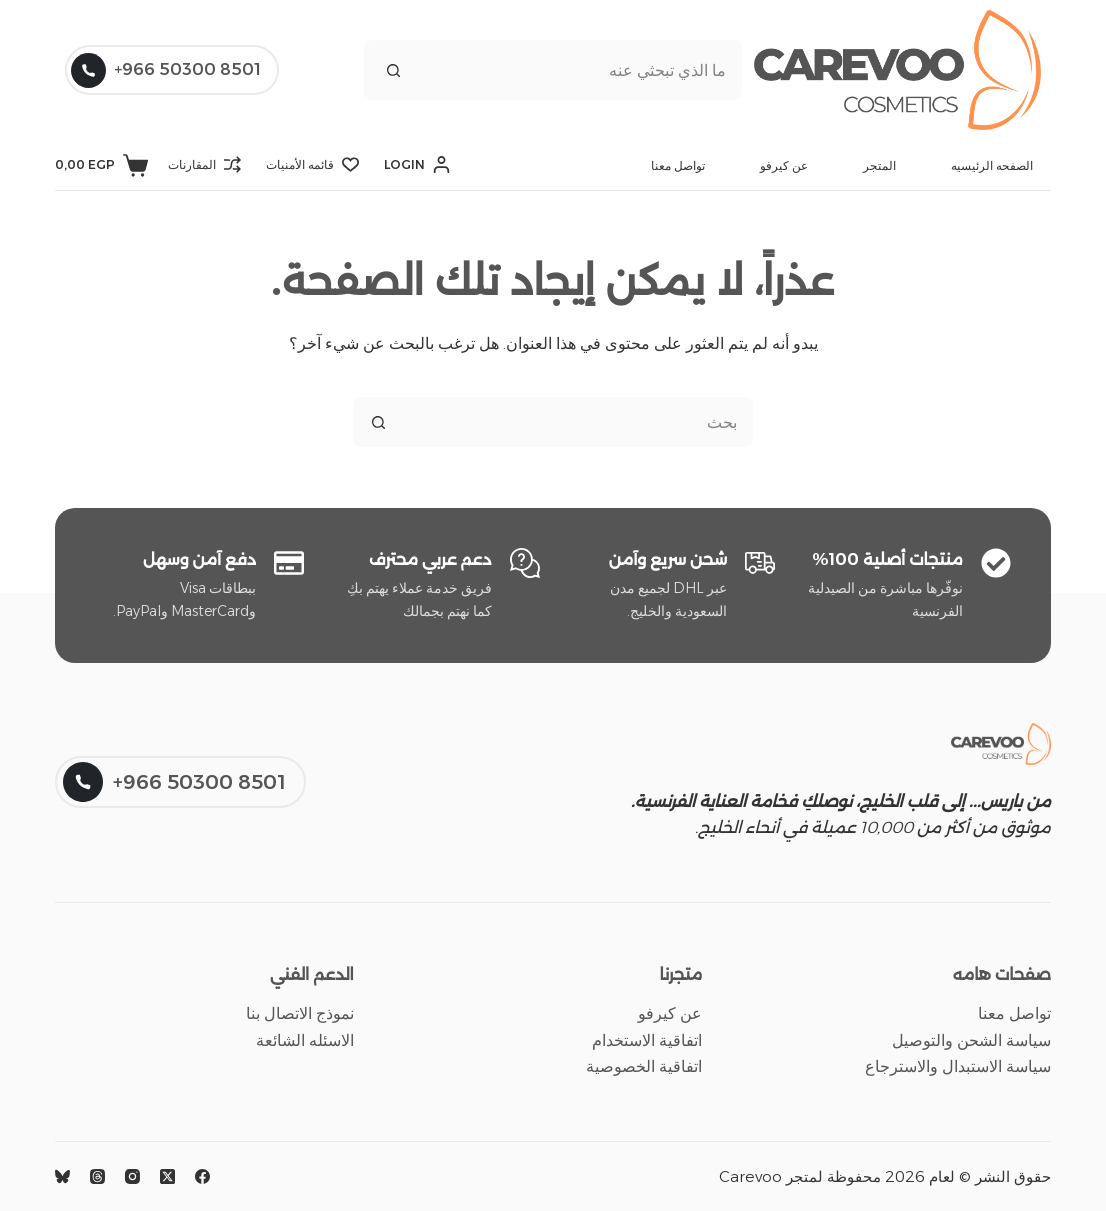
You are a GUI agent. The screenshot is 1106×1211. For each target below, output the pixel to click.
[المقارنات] (204, 165)
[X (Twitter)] (167, 1176)
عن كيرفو (784, 165)
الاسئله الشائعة (305, 1040)
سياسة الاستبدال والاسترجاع (958, 1066)
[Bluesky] (62, 1176)
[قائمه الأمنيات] (312, 165)
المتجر (879, 165)
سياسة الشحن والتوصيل (971, 1040)
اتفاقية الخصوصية (644, 1066)
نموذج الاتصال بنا (300, 1013)
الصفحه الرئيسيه (992, 165)
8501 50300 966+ (166, 70)
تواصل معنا (678, 165)
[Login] (417, 165)
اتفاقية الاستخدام (647, 1040)
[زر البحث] (394, 70)
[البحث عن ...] (583, 70)
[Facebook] (202, 1176)
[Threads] (97, 1176)
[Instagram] (132, 1176)
